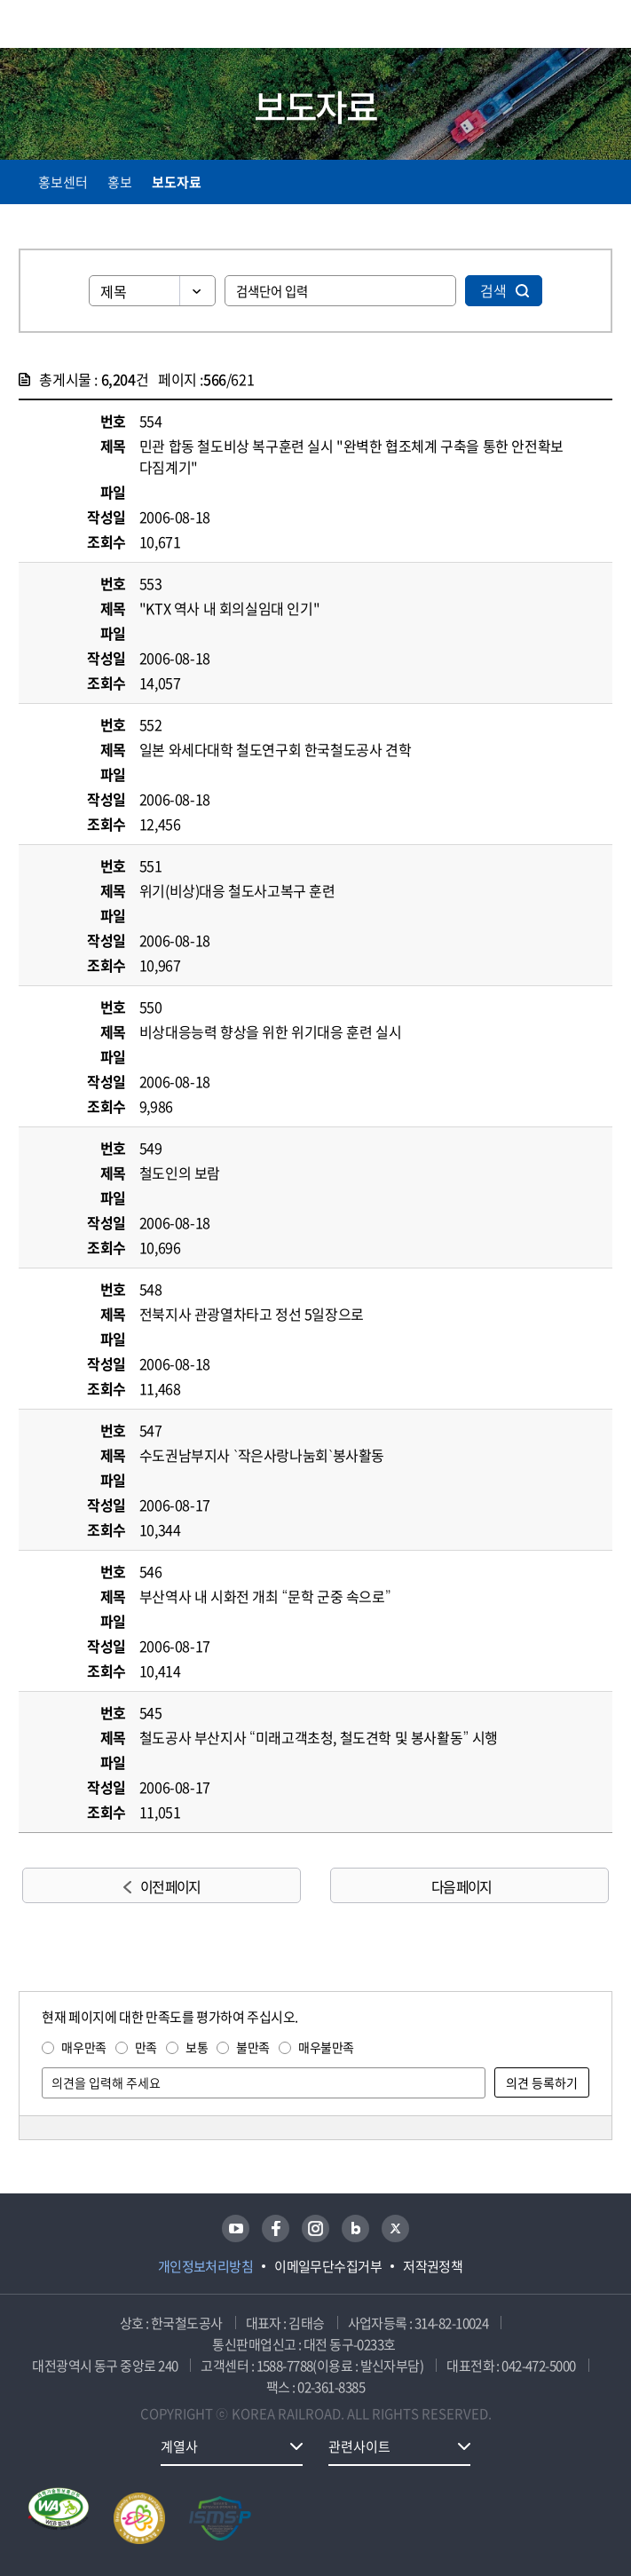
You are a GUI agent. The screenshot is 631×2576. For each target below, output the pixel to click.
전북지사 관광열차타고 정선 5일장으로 (251, 1313)
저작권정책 (432, 2266)
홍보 (119, 182)
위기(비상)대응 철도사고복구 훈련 (237, 890)
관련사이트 (359, 2446)
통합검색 (562, 27)
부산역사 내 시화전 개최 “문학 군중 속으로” (265, 1596)
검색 (493, 290)
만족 (146, 2047)
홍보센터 (63, 182)
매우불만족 (326, 2047)
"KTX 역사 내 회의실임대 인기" (229, 608)
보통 (196, 2047)
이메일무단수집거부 (328, 2266)
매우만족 (83, 2047)
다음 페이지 (461, 1886)
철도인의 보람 (179, 1172)
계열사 (179, 2446)
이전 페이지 (170, 1886)
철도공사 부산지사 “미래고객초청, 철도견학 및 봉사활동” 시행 (318, 1737)
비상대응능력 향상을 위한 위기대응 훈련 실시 (270, 1031)
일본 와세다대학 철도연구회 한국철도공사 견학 (275, 749)
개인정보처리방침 (206, 2266)
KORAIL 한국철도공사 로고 (88, 24)
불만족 (253, 2047)
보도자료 (176, 182)
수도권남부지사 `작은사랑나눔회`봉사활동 (261, 1455)
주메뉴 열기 (601, 27)
